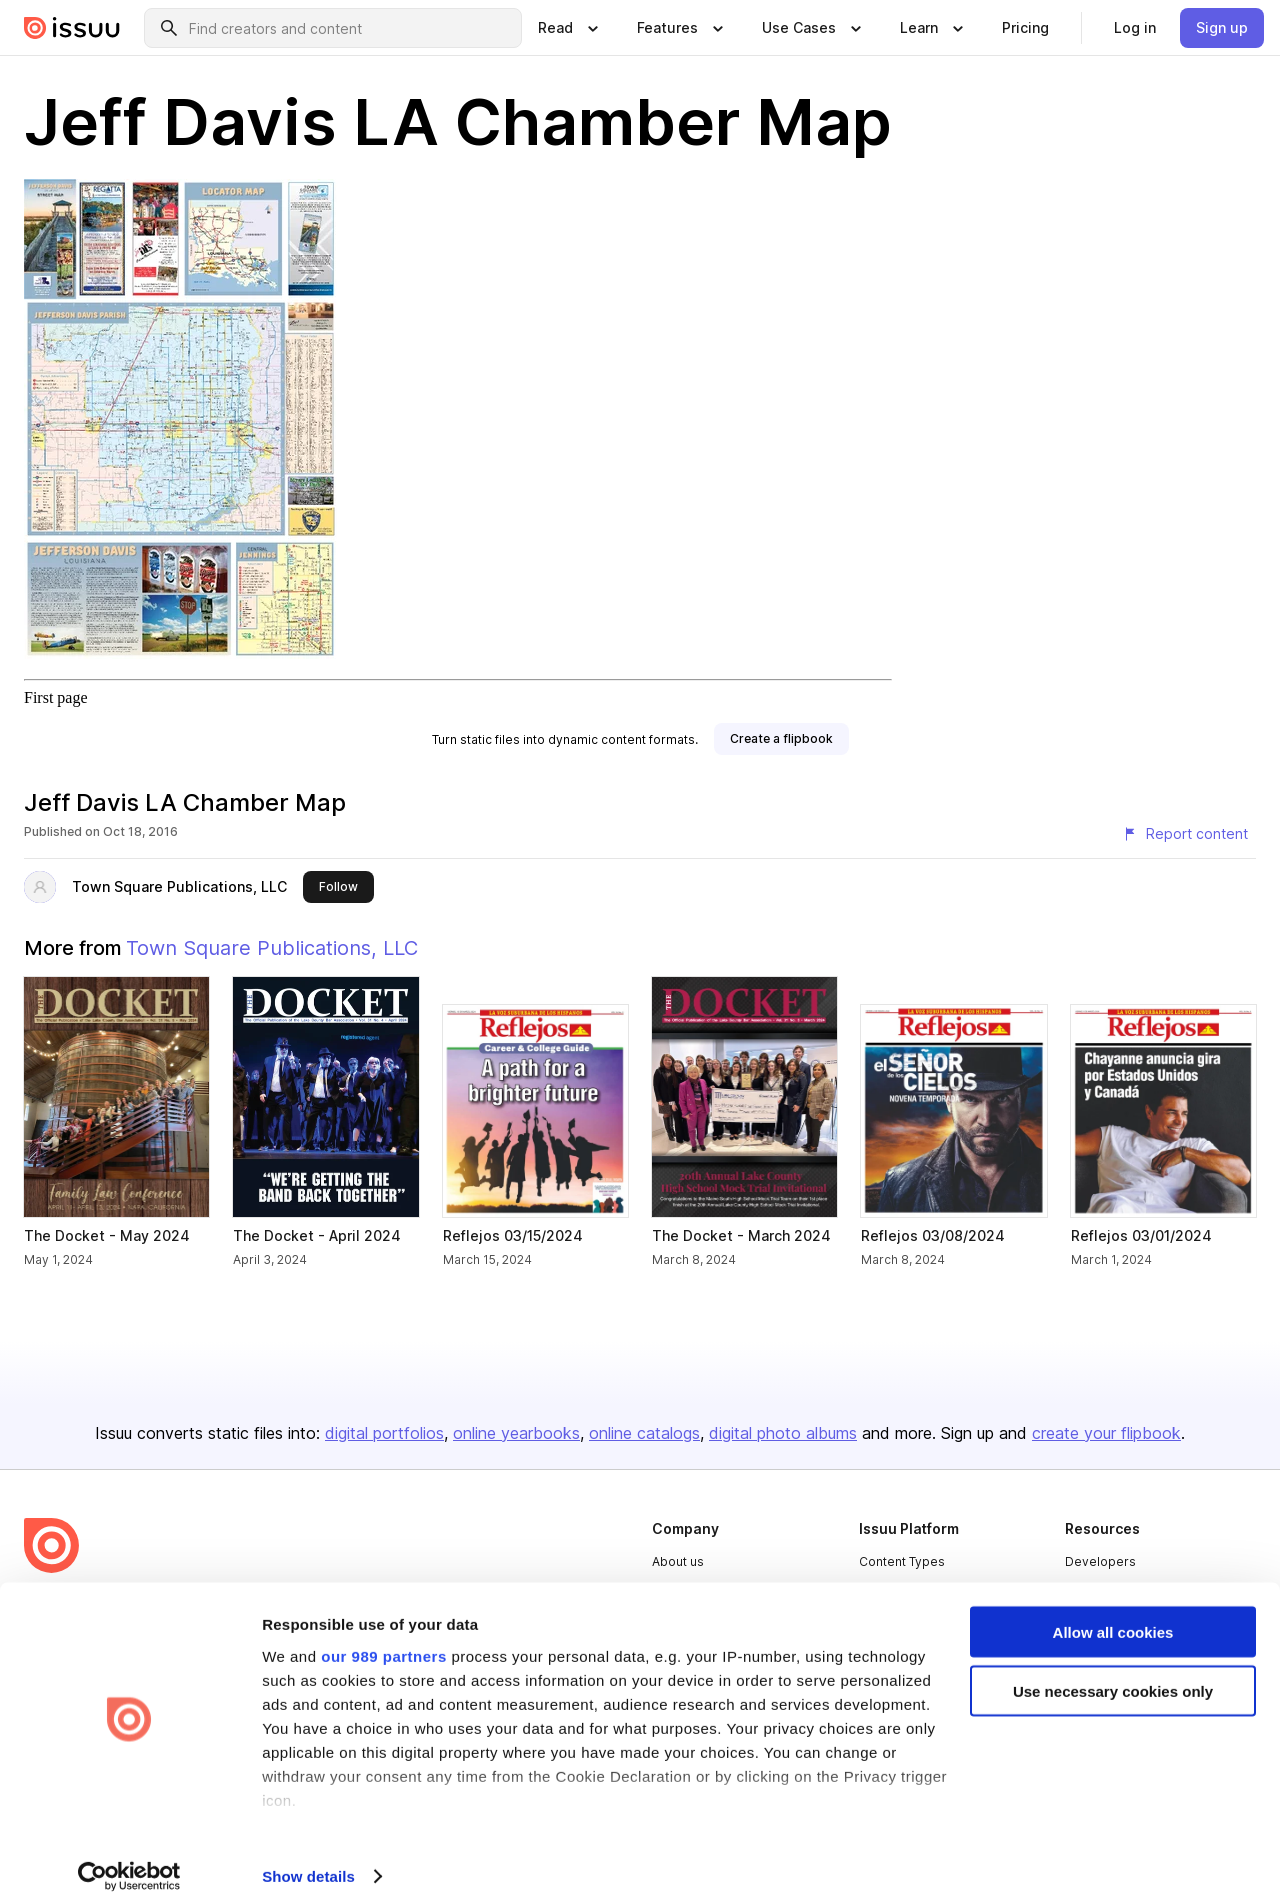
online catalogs (644, 1433)
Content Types (902, 1561)
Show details (308, 1857)
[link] (1025, 28)
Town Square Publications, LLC (179, 886)
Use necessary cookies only (1113, 1672)
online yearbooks (516, 1433)
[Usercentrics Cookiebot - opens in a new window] (129, 1858)
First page (56, 697)
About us (678, 1561)
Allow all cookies (1113, 1613)
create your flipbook (1106, 1433)
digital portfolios (384, 1433)
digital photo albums (783, 1433)
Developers (1100, 1561)
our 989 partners (384, 1636)
